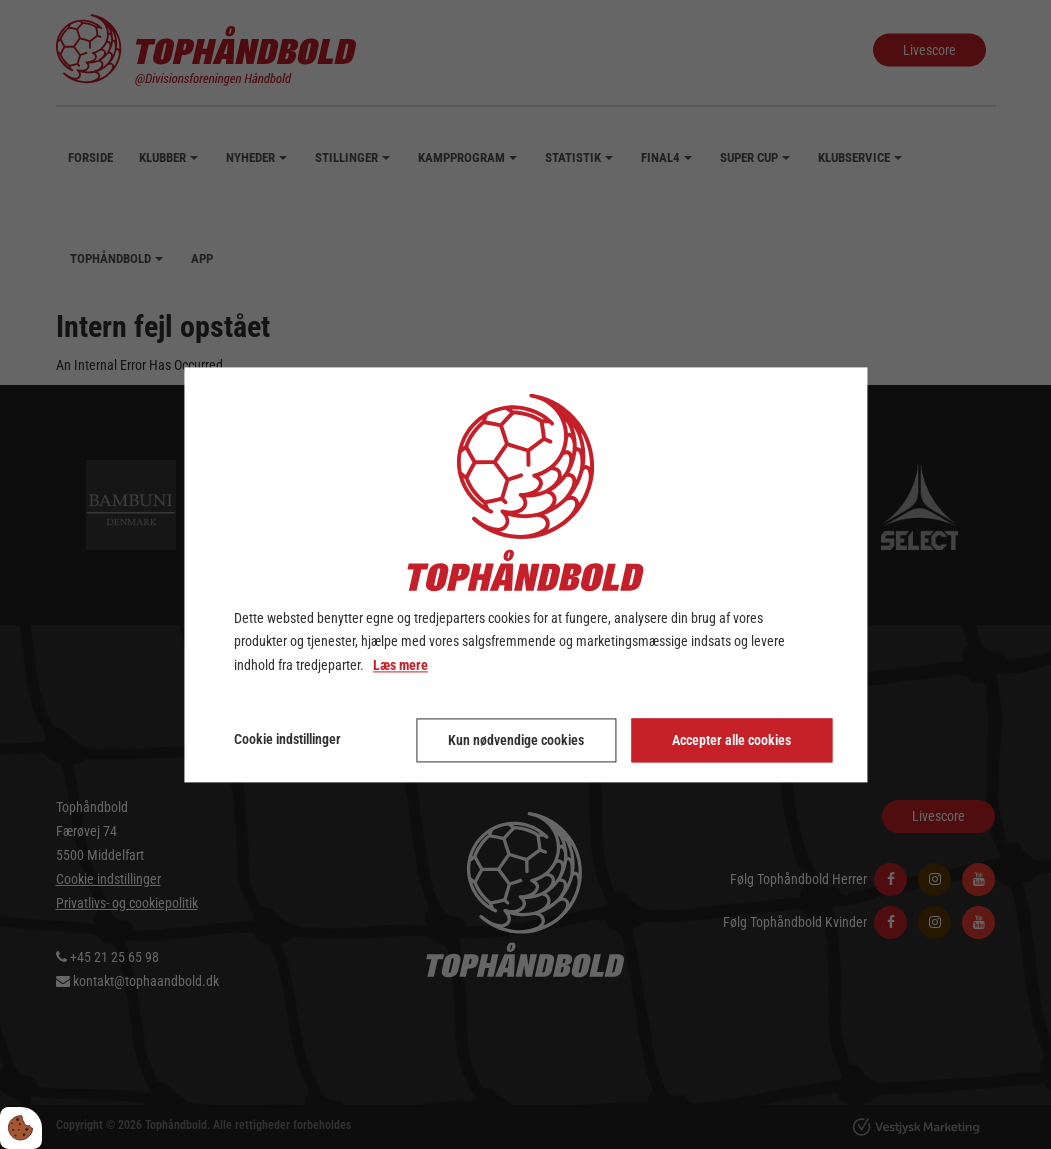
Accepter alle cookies (731, 740)
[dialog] (525, 574)
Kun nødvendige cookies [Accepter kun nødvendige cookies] (516, 740)
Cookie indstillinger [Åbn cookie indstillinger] (287, 739)
